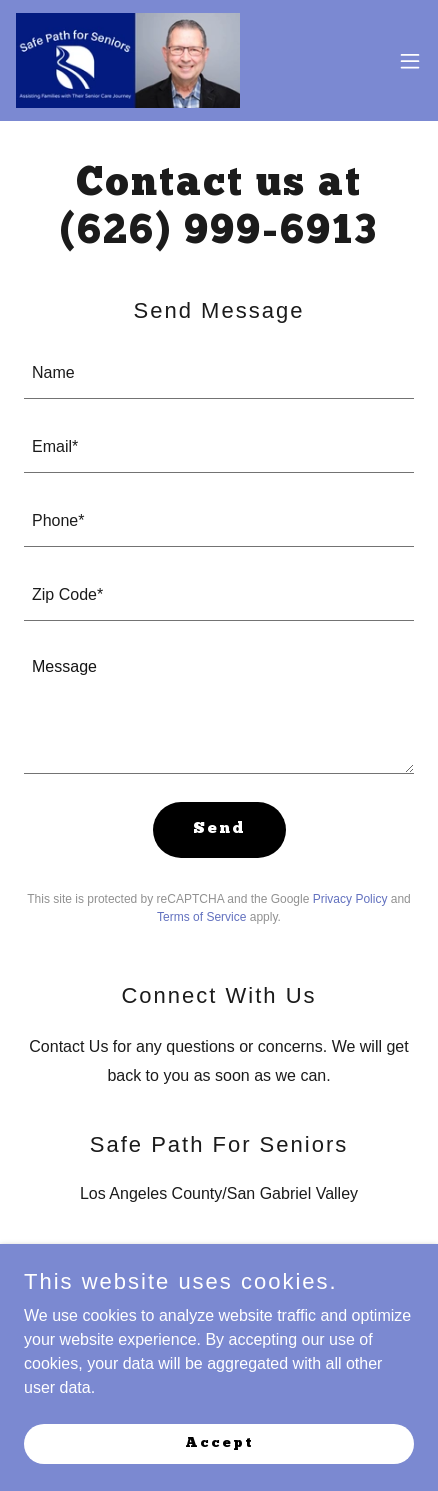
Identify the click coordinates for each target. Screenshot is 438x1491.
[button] (410, 61)
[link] (128, 60)
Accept (219, 1442)
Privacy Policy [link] (350, 899)
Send (219, 829)
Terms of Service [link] (201, 917)
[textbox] (219, 374)
